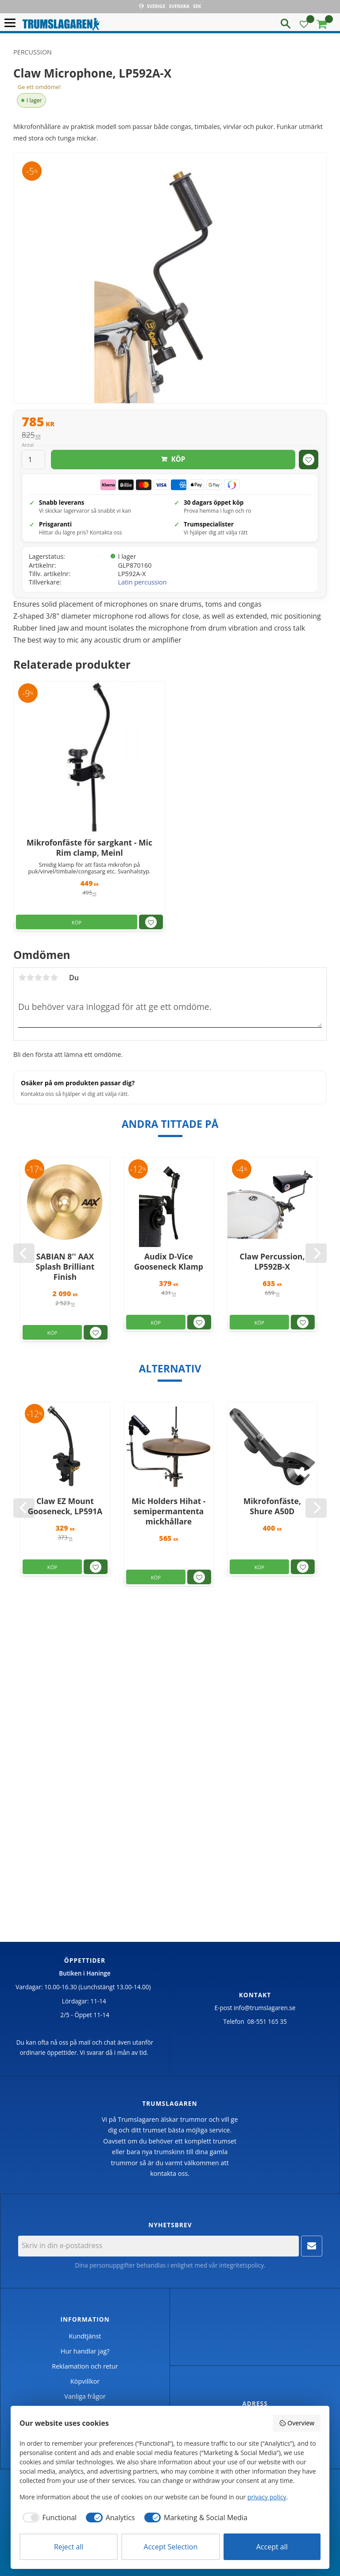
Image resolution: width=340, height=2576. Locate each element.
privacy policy (266, 2497)
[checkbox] (48, 2517)
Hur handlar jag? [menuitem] (85, 2351)
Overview (296, 2423)
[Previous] (24, 1253)
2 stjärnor (30, 978)
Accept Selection (171, 2547)
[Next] (316, 1253)
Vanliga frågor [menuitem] (84, 2396)
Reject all (68, 2547)
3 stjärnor (38, 978)
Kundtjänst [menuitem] (85, 2336)
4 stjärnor (46, 978)
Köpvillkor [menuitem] (85, 2381)
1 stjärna (22, 978)
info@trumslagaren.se (265, 2007)
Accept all (272, 2547)
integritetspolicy (241, 2265)
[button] (12, 23)
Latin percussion (142, 582)
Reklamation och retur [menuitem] (85, 2366)
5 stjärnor (54, 978)
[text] (170, 423)
